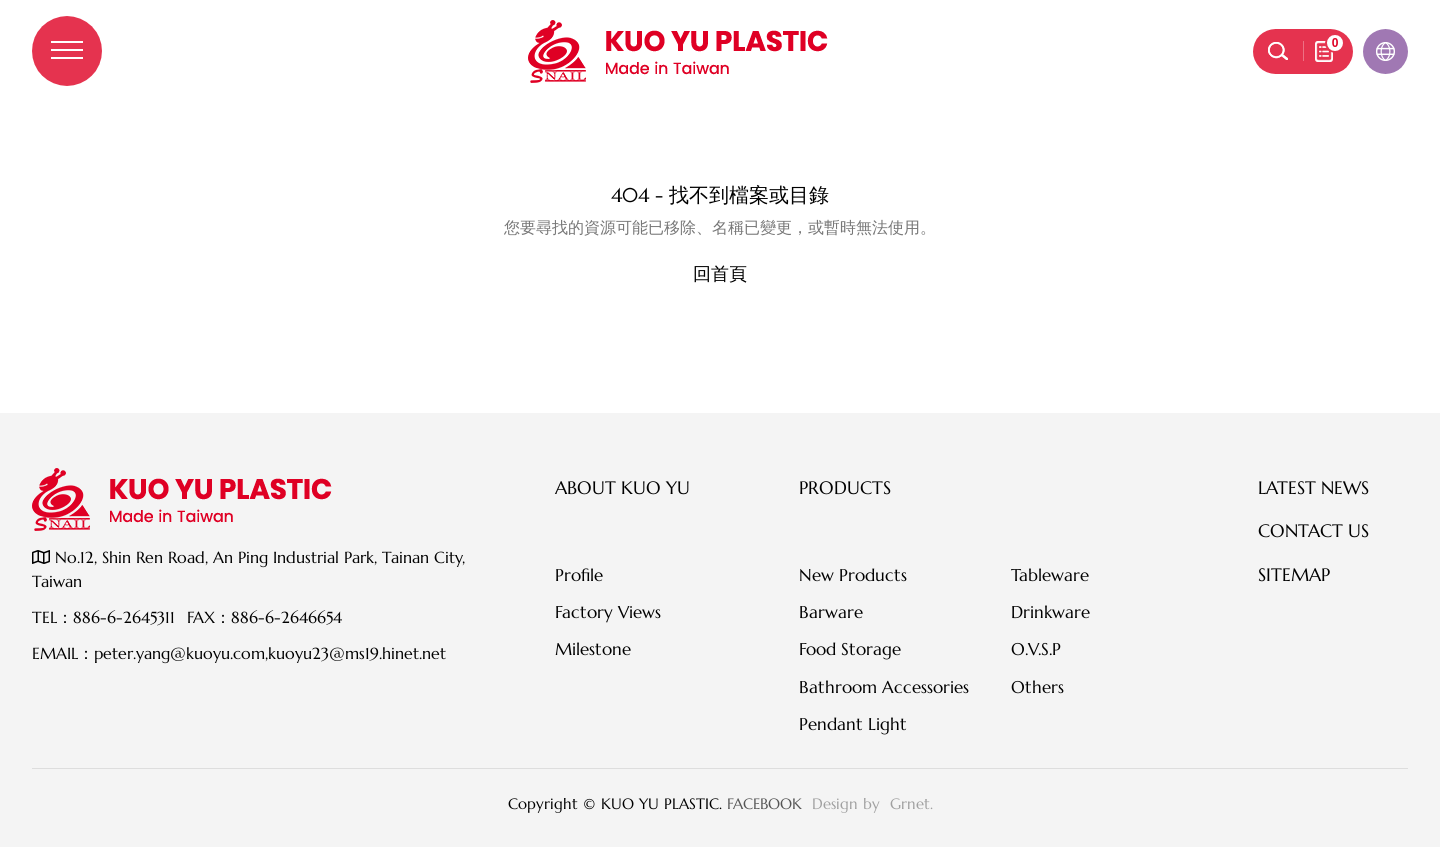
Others (1037, 687)
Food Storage (850, 649)
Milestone (593, 649)
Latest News (1313, 487)
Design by (848, 803)
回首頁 (720, 273)
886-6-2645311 (124, 617)
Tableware (1050, 575)
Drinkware (1050, 612)
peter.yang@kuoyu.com (179, 653)
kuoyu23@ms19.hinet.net (357, 653)
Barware (831, 612)
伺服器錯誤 (720, 154)
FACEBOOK (764, 803)
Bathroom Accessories (884, 687)
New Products (853, 575)
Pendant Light (853, 724)
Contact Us (1313, 530)
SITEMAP (1294, 574)
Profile (579, 575)
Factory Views (608, 612)
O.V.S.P (1036, 649)
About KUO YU (622, 487)
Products (845, 487)
